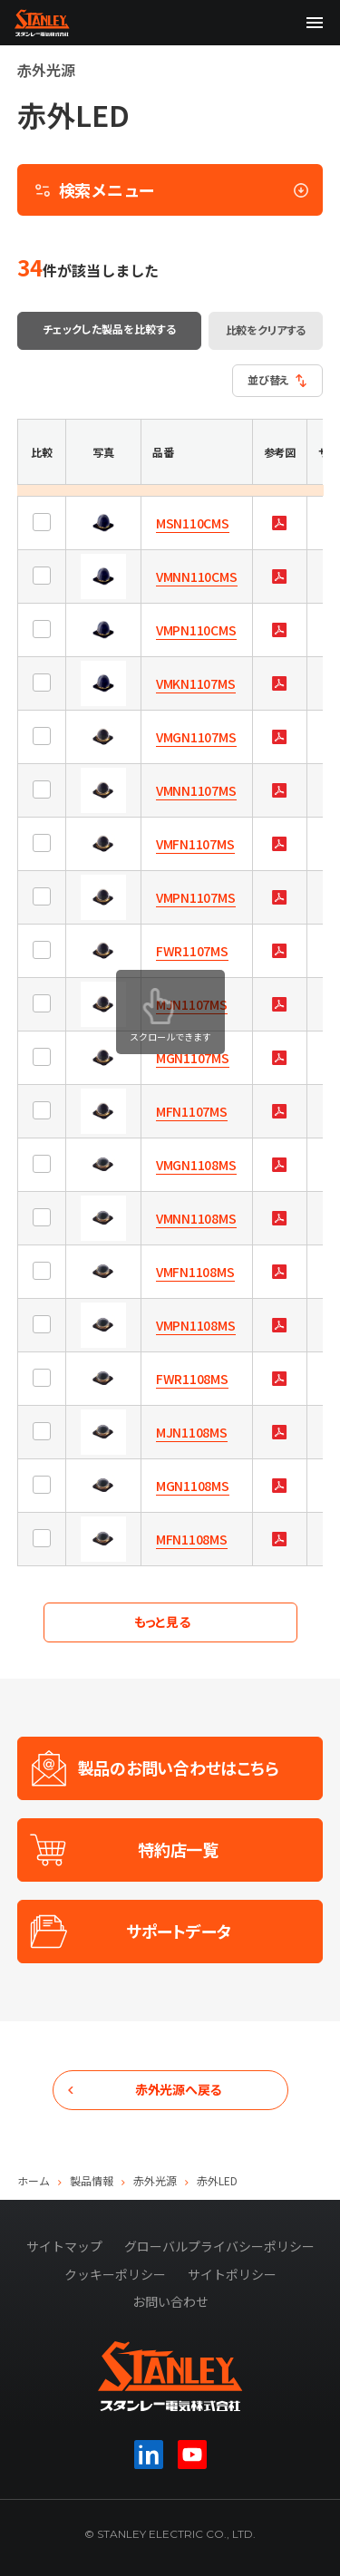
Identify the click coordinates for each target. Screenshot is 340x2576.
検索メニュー (172, 189)
